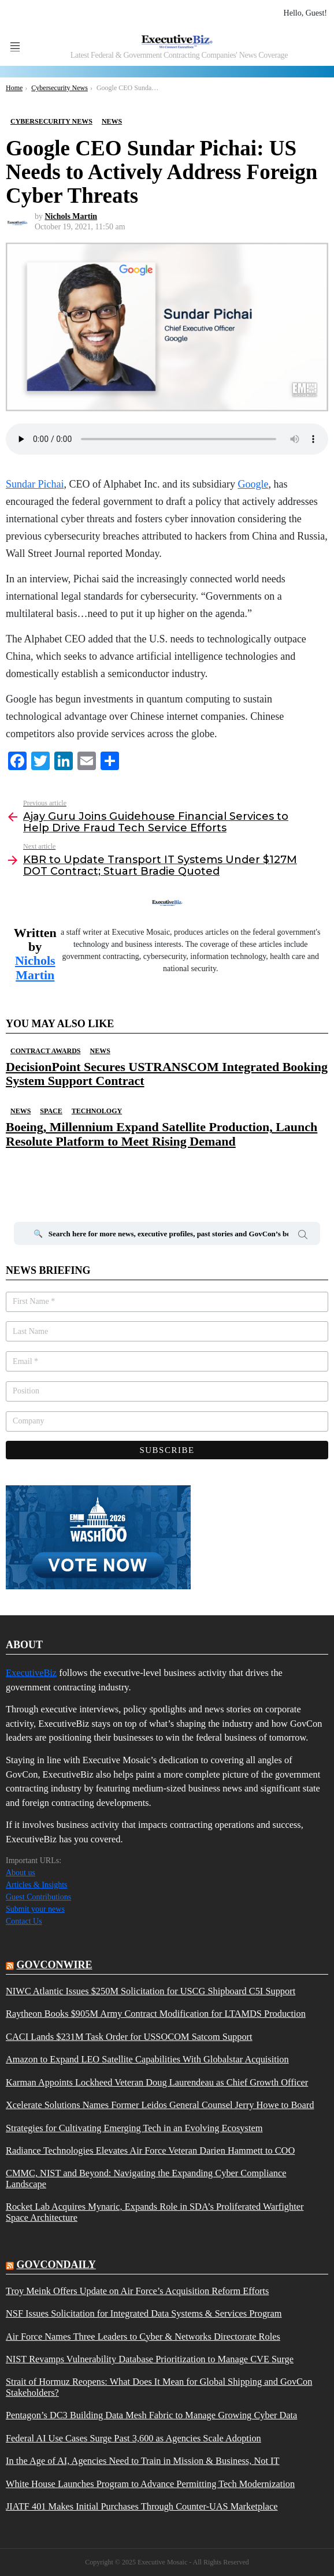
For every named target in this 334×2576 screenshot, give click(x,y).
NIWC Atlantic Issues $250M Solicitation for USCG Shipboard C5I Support (150, 1991)
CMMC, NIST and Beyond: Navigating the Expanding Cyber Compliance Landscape (146, 2178)
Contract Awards (45, 1051)
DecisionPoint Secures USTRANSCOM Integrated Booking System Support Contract (167, 1074)
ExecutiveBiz (31, 1672)
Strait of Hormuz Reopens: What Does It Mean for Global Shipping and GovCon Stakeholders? (159, 2387)
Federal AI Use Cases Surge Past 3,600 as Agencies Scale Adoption (133, 2438)
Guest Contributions (38, 1897)
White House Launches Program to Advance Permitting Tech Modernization (150, 2484)
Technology (97, 1111)
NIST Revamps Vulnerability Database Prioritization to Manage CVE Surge (150, 2359)
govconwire (54, 1965)
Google (252, 484)
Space (51, 1111)
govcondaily (56, 2264)
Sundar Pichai (35, 484)
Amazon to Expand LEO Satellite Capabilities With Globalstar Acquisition (147, 2059)
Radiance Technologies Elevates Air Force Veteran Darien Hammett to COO (150, 2151)
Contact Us (24, 1921)
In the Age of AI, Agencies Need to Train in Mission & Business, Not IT (143, 2461)
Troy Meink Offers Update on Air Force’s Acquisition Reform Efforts (137, 2291)
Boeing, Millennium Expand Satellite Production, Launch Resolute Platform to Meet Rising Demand (161, 1134)
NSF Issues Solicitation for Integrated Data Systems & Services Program (144, 2314)
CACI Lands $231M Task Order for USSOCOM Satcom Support (129, 2037)
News (100, 1051)
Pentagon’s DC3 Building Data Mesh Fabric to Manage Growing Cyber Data (151, 2415)
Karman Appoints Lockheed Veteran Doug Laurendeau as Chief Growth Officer (157, 2082)
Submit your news (35, 1909)
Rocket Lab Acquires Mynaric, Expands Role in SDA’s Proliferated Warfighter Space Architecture (154, 2212)
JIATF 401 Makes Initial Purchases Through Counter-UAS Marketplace (142, 2506)
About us (20, 1872)
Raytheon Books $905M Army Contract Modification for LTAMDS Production (156, 2014)
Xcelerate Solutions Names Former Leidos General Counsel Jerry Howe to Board (160, 2105)
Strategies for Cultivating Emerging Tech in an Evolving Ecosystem (134, 2128)
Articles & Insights (37, 1884)
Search (302, 1236)
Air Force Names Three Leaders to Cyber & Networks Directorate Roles (143, 2337)
